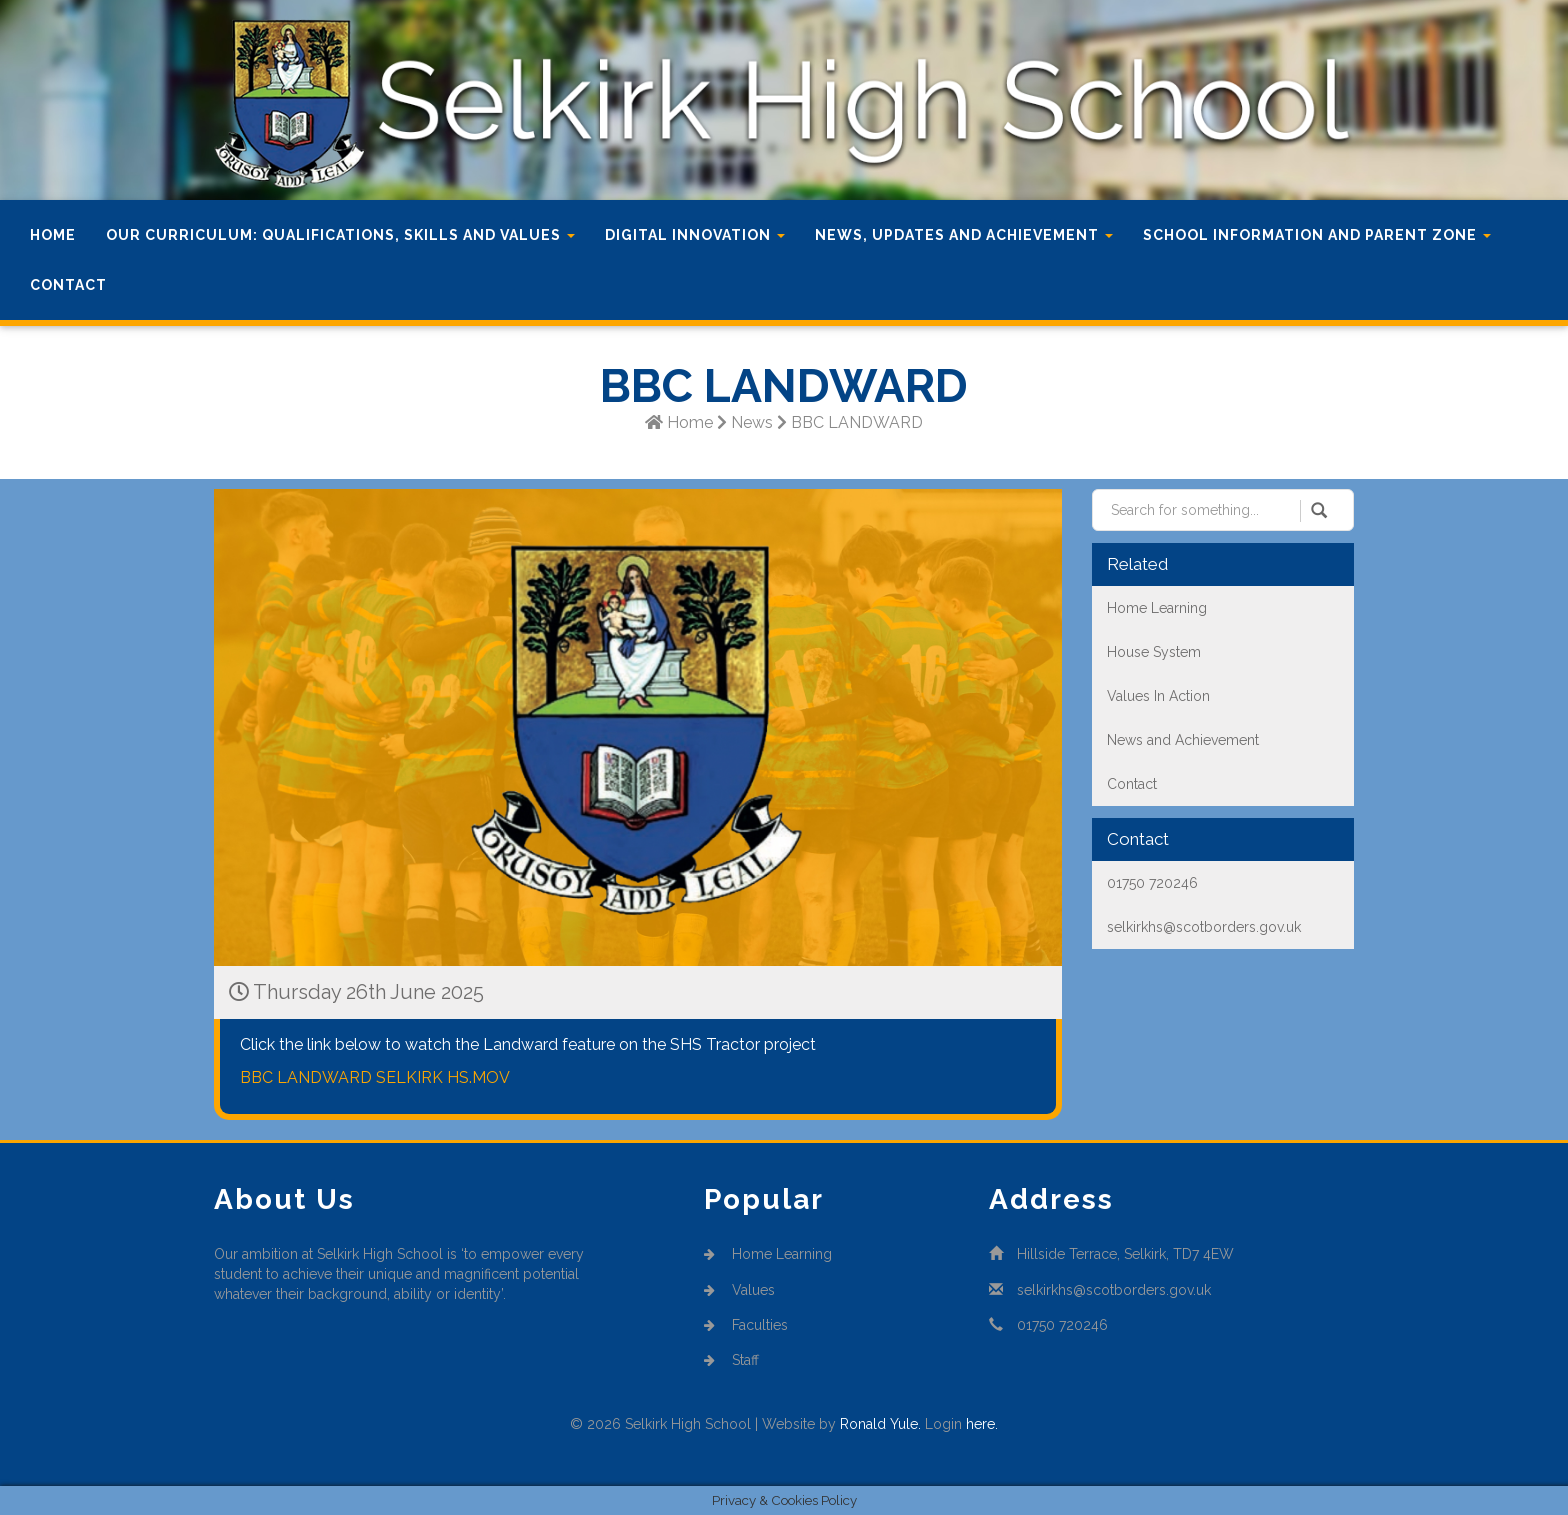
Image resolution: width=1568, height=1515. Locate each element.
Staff (731, 1360)
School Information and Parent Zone (1317, 235)
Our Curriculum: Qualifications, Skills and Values (340, 235)
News (752, 422)
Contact (68, 285)
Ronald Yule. (880, 1424)
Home (53, 235)
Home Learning (768, 1254)
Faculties (746, 1325)
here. (982, 1424)
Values (739, 1290)
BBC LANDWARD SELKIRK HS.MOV (375, 1077)
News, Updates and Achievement (964, 235)
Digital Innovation (695, 235)
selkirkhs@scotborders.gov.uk (1114, 1290)
